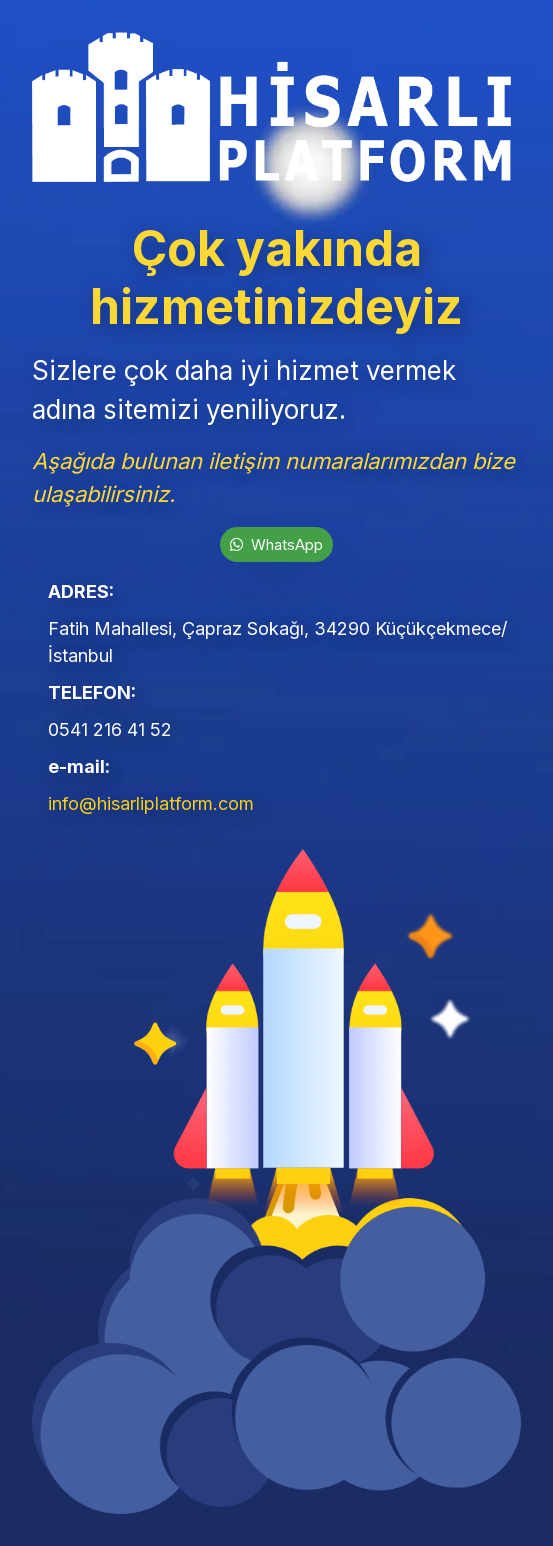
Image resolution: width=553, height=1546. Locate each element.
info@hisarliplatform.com (151, 803)
